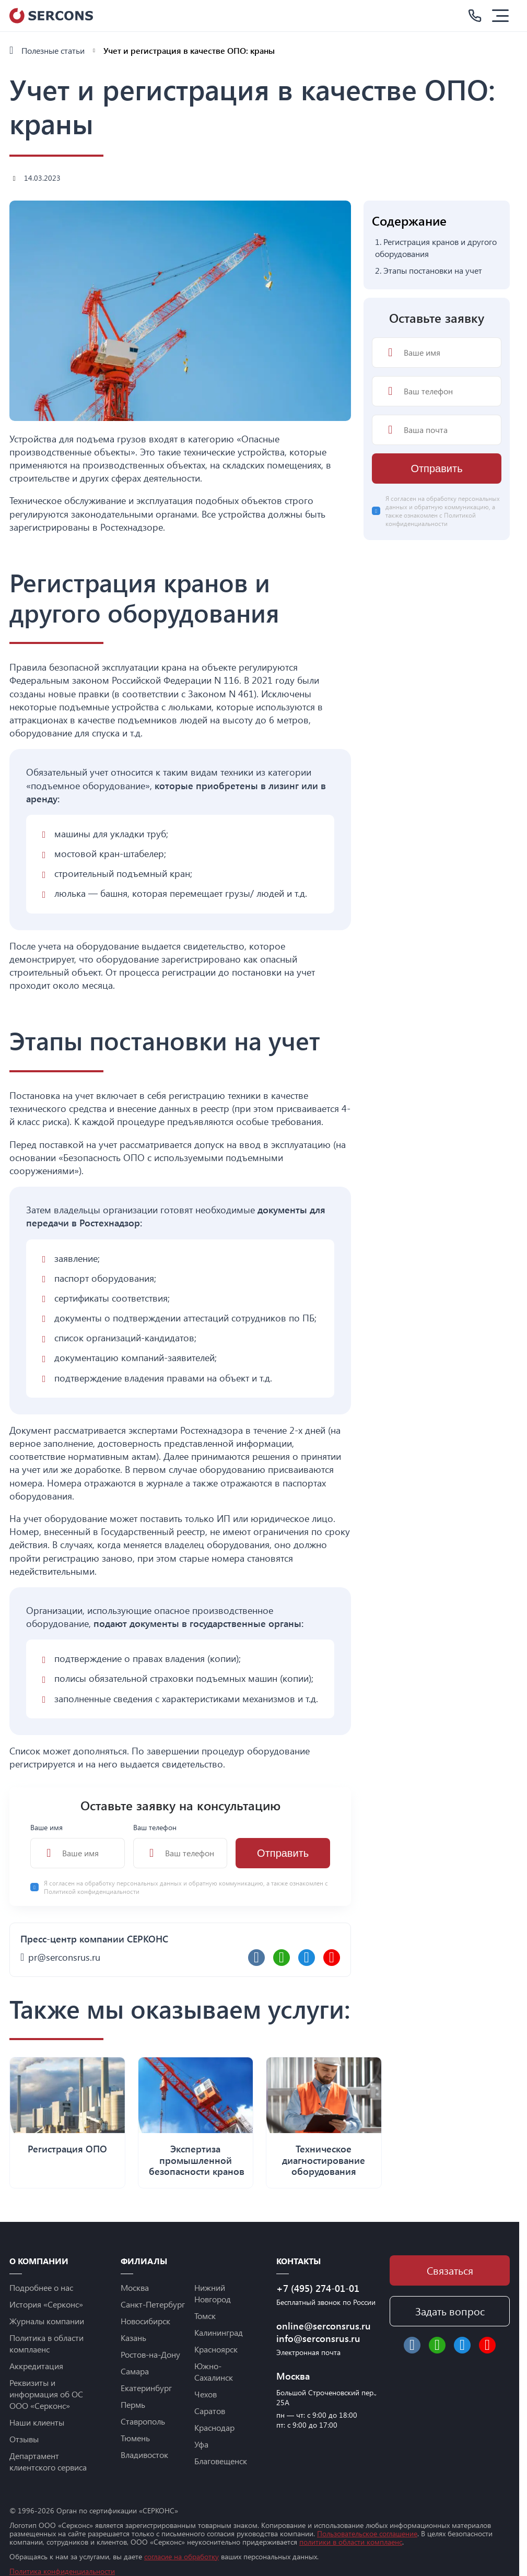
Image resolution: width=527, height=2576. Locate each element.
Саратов (209, 2410)
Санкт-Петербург (153, 2304)
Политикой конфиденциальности (91, 1891)
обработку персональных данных (134, 1883)
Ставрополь (143, 2421)
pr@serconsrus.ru (64, 1957)
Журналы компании (46, 2320)
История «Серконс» (46, 2304)
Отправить (283, 1853)
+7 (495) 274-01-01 (317, 2288)
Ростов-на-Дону (150, 2354)
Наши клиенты (36, 2422)
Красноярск (216, 2349)
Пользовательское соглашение (367, 2533)
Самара (135, 2371)
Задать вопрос (450, 2311)
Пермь (133, 2404)
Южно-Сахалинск (213, 2371)
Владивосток (144, 2454)
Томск (205, 2315)
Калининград (218, 2332)
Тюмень (135, 2437)
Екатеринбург (146, 2387)
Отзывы (24, 2438)
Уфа (201, 2444)
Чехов (205, 2393)
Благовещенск (220, 2460)
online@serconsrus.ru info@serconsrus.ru (323, 2332)
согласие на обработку (181, 2556)
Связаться (450, 2270)
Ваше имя (77, 1845)
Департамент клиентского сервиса (48, 2461)
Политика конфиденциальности (62, 2571)
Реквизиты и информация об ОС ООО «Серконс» (46, 2394)
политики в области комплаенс (350, 2542)
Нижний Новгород (212, 2293)
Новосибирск (145, 2320)
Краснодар (214, 2427)
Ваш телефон (180, 1845)
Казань (133, 2337)
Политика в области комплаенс (46, 2343)
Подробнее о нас (41, 2287)
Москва (135, 2287)
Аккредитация (36, 2365)
